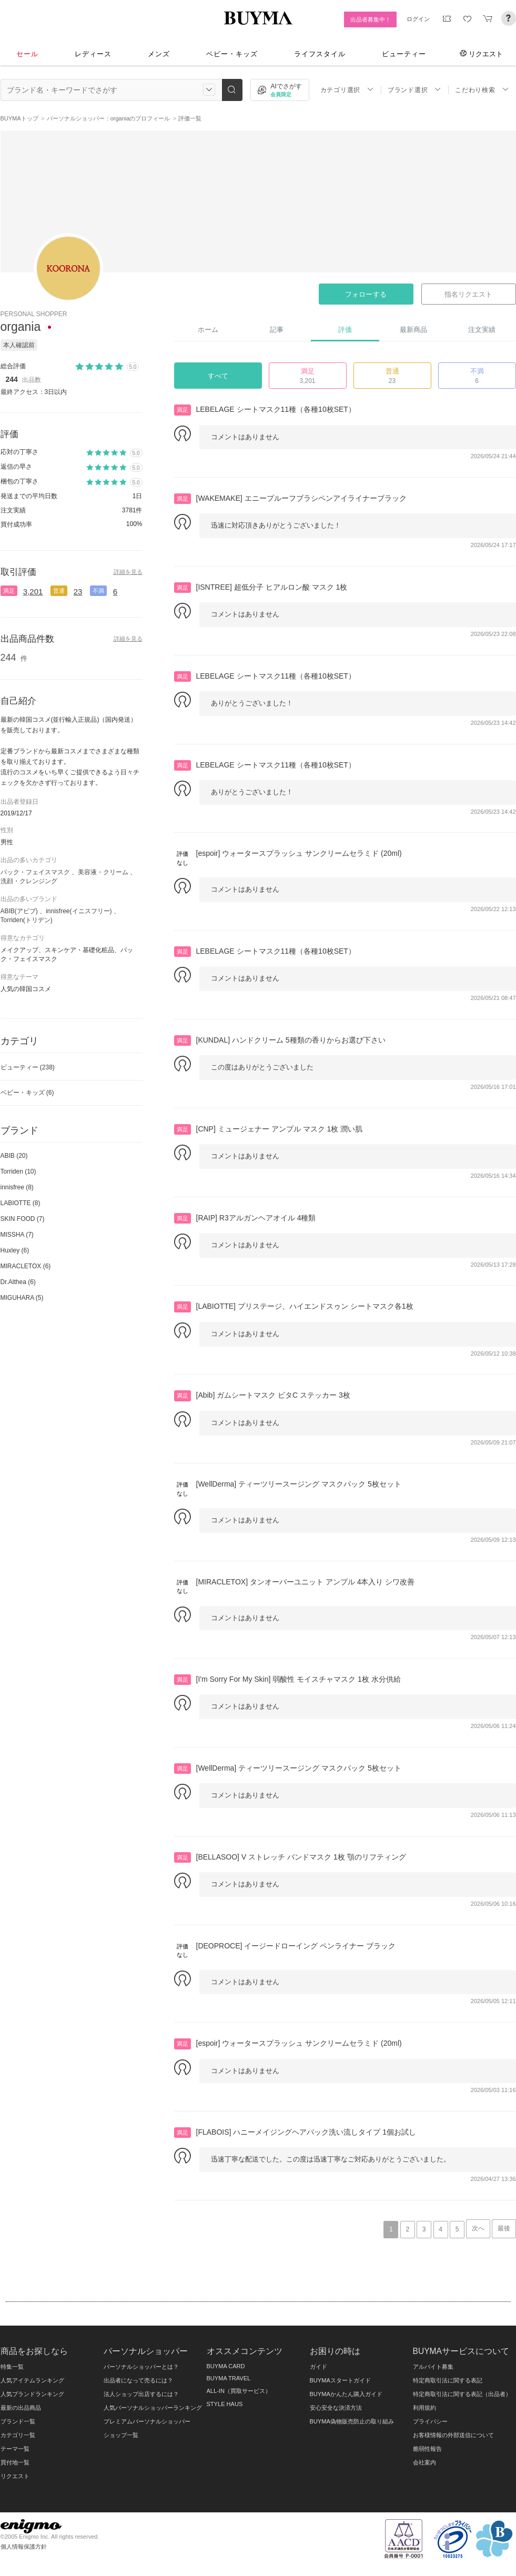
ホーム (208, 330)
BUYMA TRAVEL (229, 2378)
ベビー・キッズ (232, 53)
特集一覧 (12, 2366)
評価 (345, 330)
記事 (277, 330)
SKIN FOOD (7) (23, 1219)
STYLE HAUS (225, 2404)
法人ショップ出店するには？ (141, 2394)
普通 (59, 591)
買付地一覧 (15, 2462)
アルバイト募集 (433, 2366)
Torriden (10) (18, 1171)
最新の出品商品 (21, 2408)
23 (78, 591)
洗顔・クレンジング (29, 881)
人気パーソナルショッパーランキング (153, 2408)
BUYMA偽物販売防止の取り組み (352, 2421)
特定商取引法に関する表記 (447, 2380)
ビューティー (404, 53)
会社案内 (424, 2462)
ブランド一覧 (18, 2421)
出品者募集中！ (370, 19)
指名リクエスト (468, 294)
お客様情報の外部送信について (453, 2435)
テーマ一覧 (15, 2449)
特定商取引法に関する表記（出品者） (462, 2394)
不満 (98, 591)
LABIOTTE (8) (21, 1203)
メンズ (159, 53)
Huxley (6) (15, 1250)
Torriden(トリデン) (27, 920)
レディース (93, 53)
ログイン (418, 19)
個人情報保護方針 (24, 2546)
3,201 (33, 591)
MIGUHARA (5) (22, 1297)
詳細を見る (128, 572)
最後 (504, 2228)
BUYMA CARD (226, 2366)
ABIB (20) (14, 1155)
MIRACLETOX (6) (26, 1266)
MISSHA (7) (17, 1234)
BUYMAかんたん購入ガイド (346, 2394)
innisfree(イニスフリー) (79, 911)
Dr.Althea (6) (18, 1282)
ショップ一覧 (121, 2435)
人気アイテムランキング (32, 2380)
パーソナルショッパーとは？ (141, 2366)
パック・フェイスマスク (35, 872)
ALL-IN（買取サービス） (239, 2391)
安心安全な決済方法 (336, 2408)
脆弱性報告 (427, 2449)
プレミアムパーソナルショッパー (147, 2421)
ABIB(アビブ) (19, 911)
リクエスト (481, 53)
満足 (9, 591)
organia (21, 327)
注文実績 (481, 330)
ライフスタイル (320, 53)
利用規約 (424, 2408)
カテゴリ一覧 (18, 2435)
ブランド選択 (414, 90)
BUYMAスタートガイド (340, 2380)
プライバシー (430, 2421)
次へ (478, 2228)
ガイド (318, 2366)
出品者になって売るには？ (138, 2380)
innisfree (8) (17, 1187)
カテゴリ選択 (347, 90)
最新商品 (413, 330)
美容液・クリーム (103, 872)
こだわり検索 (482, 90)
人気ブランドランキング (32, 2394)
